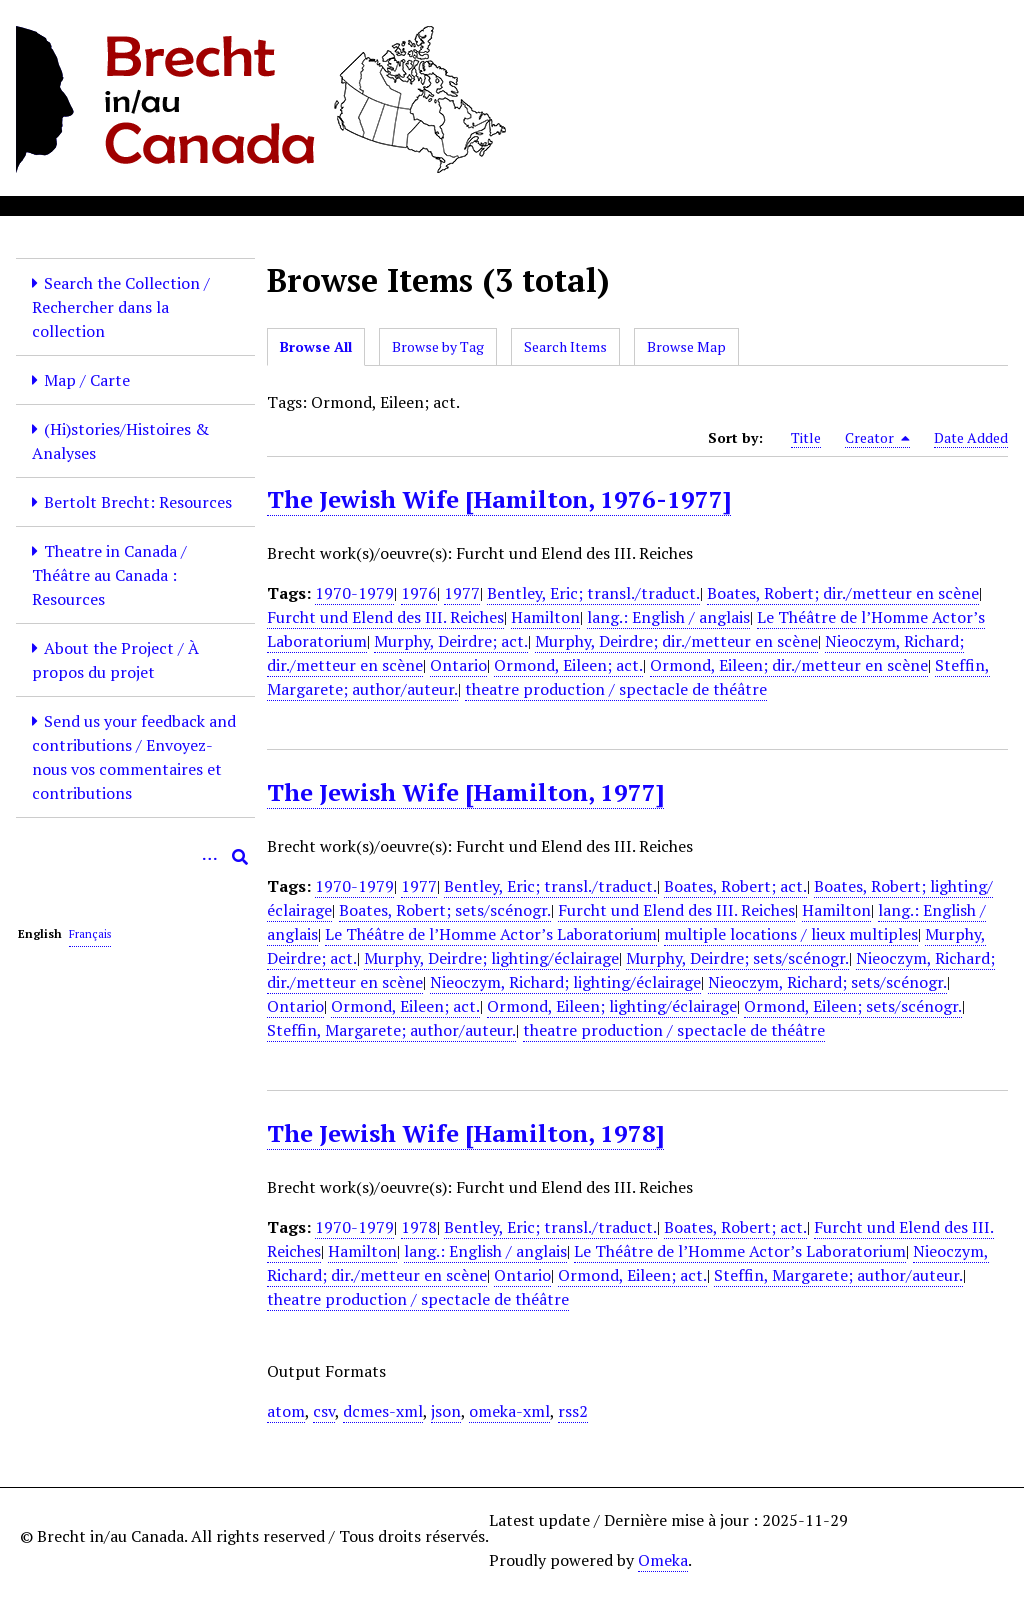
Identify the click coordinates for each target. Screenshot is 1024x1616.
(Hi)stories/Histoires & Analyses (120, 441)
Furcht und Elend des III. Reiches (385, 617)
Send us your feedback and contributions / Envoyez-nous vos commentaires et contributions (134, 757)
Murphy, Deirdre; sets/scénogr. (737, 958)
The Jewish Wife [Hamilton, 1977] (465, 792)
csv (324, 1411)
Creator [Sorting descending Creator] (877, 438)
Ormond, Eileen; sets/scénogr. (853, 1006)
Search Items (565, 346)
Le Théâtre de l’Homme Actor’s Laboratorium (491, 934)
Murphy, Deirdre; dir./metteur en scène (676, 641)
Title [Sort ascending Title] (806, 437)
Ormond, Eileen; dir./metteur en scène (789, 665)
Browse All (316, 346)
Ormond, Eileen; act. (568, 665)
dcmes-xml (383, 1411)
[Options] (210, 857)
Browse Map (686, 346)
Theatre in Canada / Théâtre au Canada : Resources (109, 575)
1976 (419, 593)
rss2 (573, 1411)
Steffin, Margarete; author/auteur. (391, 1030)
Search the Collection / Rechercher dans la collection (121, 307)
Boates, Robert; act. (735, 886)
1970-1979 (354, 593)
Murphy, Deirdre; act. (451, 641)
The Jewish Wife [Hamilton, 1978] (465, 1133)
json (446, 1411)
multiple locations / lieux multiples (791, 934)
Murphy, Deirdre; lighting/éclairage (491, 958)
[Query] (135, 857)
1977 (462, 593)
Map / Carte (87, 380)
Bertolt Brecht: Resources (138, 502)
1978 (419, 1227)
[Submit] (240, 857)
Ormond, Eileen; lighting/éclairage (612, 1006)
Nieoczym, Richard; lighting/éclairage (565, 982)
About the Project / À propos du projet (115, 660)
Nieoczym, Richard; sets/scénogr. (827, 982)
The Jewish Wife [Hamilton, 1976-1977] (499, 499)
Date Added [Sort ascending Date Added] (971, 437)
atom (286, 1411)
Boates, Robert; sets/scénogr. (445, 910)
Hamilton (545, 617)
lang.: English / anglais (668, 617)
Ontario (458, 665)
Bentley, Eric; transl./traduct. (593, 593)
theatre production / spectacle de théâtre (616, 689)
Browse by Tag (438, 346)
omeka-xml (509, 1411)
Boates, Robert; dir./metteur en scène (843, 593)
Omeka (663, 1560)
